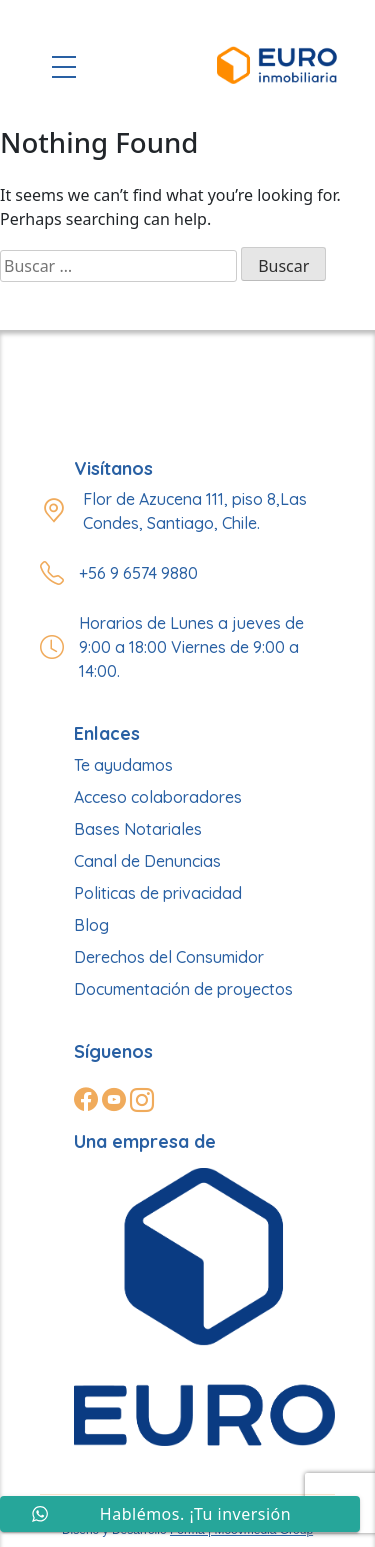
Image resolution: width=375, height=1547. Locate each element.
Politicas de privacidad (158, 893)
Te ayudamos (123, 765)
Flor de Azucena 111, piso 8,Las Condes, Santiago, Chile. (195, 511)
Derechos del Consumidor (169, 957)
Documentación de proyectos (183, 989)
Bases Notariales (138, 829)
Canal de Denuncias (147, 861)
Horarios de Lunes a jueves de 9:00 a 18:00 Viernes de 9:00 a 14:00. (191, 647)
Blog (91, 925)
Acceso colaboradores (158, 797)
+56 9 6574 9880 (138, 573)
